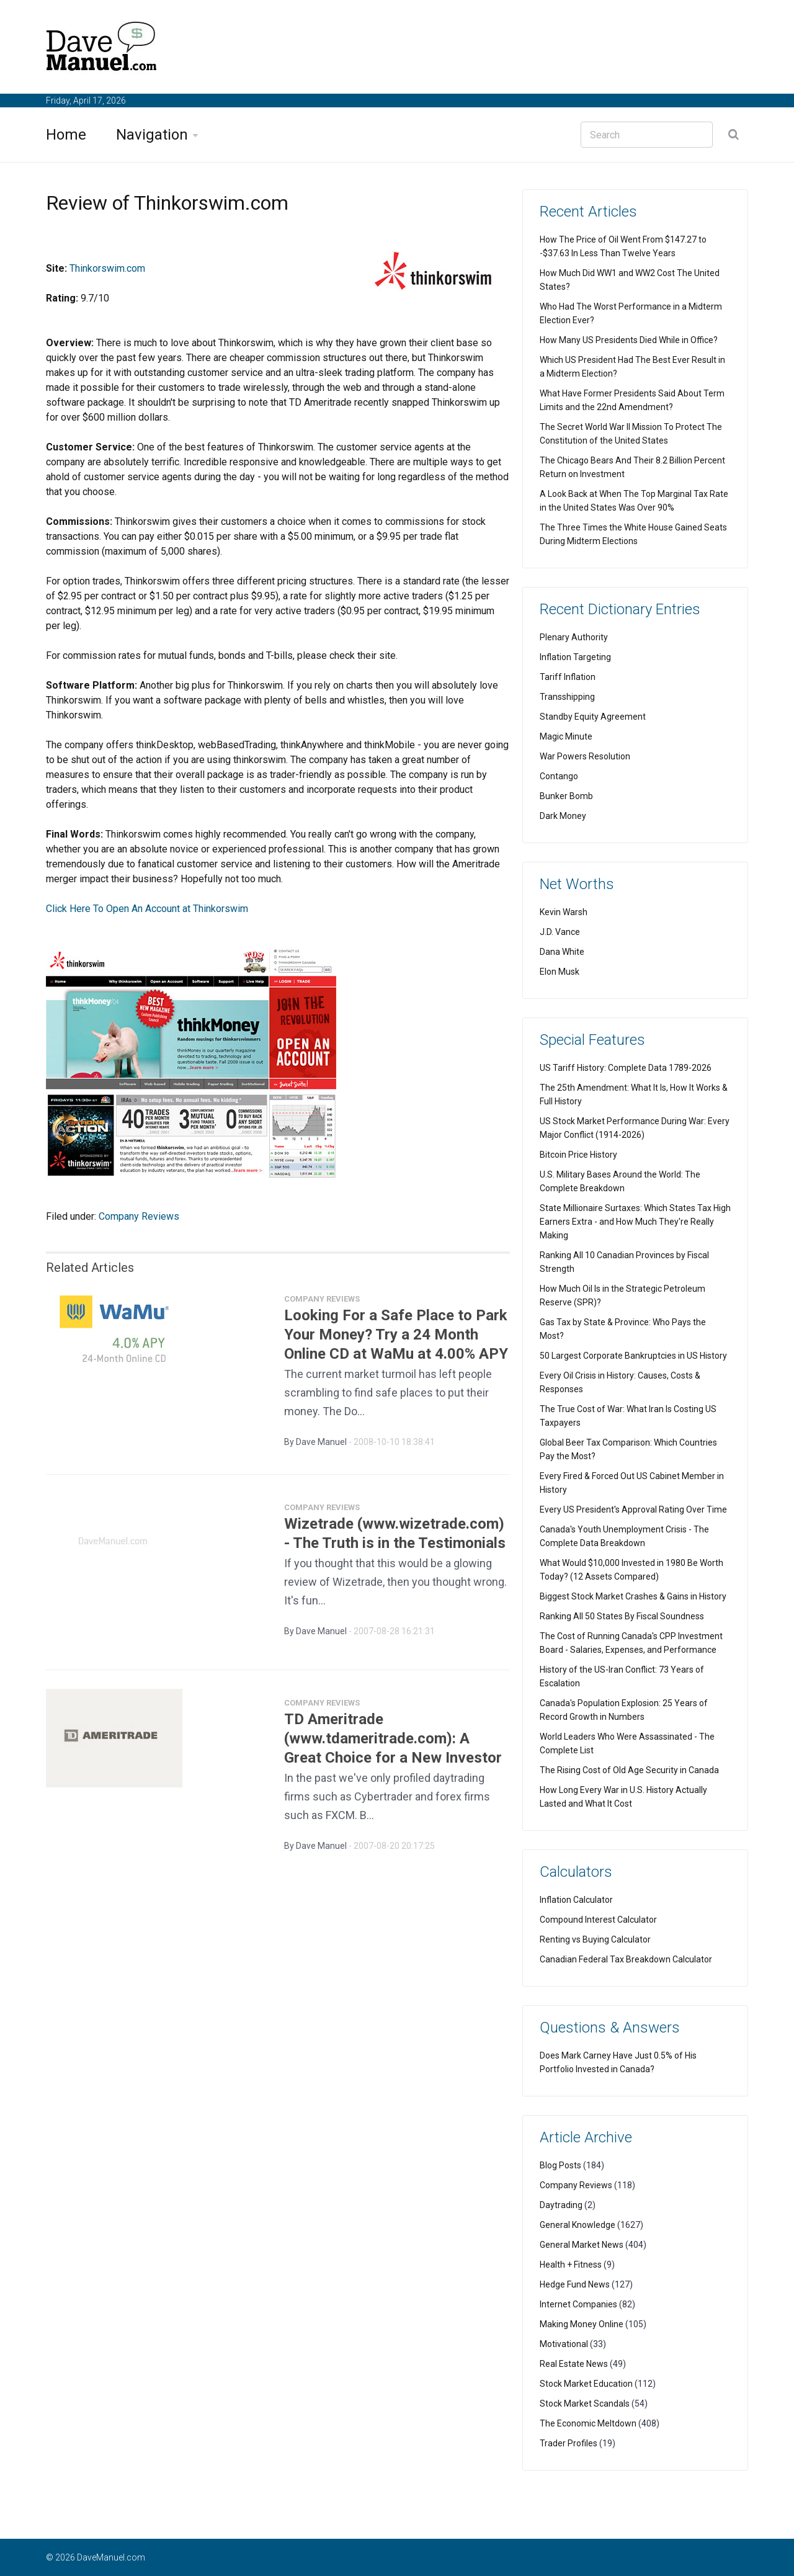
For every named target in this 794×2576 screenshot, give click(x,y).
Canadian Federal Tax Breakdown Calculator (626, 1959)
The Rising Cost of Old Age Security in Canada (629, 1770)
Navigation (152, 134)
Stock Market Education (586, 2384)
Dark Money (563, 816)
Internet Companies (578, 2304)
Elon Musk (559, 972)
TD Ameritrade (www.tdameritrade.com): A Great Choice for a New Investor (393, 1744)
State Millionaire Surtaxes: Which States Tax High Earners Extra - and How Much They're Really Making (635, 1221)
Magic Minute (566, 736)
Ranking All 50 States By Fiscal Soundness (622, 1616)
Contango (559, 776)
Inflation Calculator (576, 1900)
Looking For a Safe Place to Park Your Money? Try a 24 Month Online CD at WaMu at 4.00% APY (396, 1340)
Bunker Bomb (566, 796)
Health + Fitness (571, 2265)
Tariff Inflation (568, 677)
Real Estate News (574, 2364)
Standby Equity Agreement (593, 717)
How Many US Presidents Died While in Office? (629, 340)
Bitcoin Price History (578, 1155)
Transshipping (567, 697)
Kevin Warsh (563, 912)
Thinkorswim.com (107, 268)
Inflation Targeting (575, 657)
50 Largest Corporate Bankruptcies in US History (633, 1356)
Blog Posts (560, 2165)
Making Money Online (581, 2324)
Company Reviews (139, 1216)
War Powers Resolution (585, 756)
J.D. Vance (560, 932)
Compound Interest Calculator (598, 1920)
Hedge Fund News (575, 2284)
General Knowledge (577, 2225)
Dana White (562, 952)
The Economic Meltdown (588, 2423)
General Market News (581, 2245)
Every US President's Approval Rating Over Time (633, 1509)
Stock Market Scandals (585, 2403)
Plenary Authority (574, 637)
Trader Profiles (568, 2443)
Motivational (564, 2344)
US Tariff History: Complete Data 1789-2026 (625, 1068)
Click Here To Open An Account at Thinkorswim (147, 909)
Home (66, 134)
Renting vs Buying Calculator (595, 1939)
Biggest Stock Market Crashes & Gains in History (633, 1596)
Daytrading (561, 2205)
